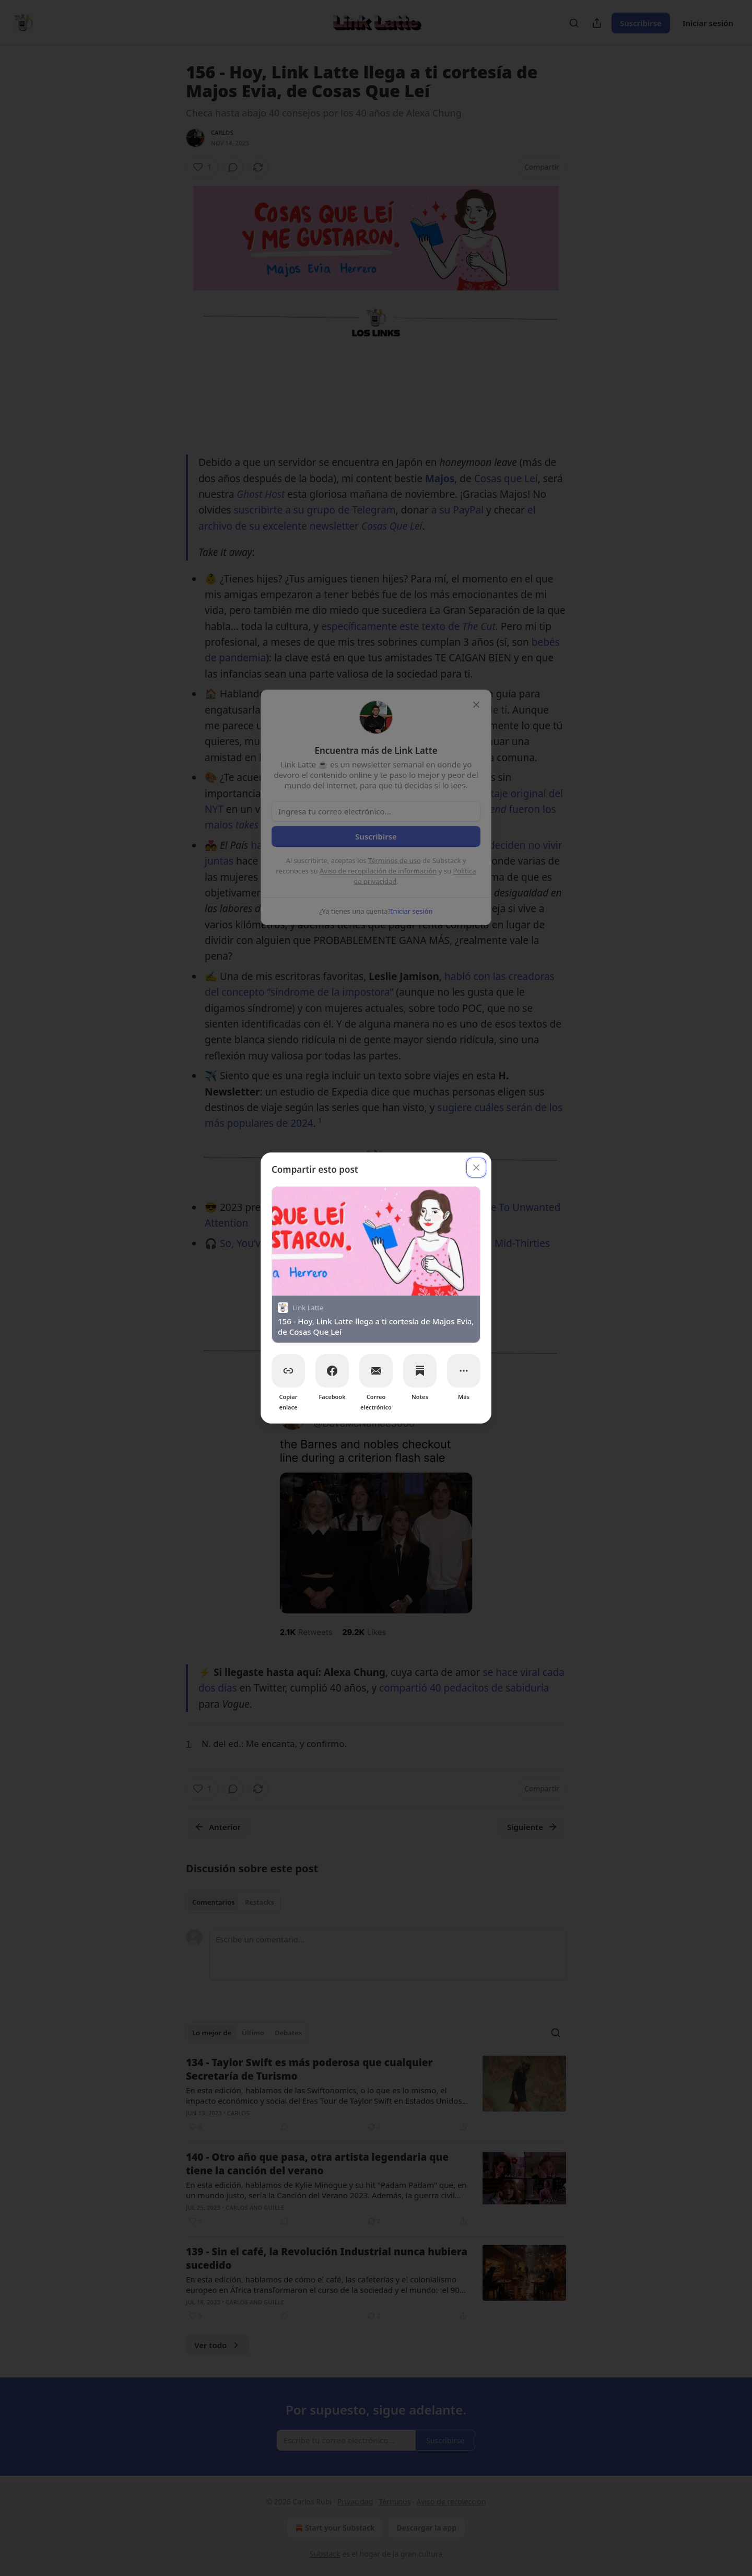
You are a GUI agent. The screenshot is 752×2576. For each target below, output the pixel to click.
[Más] (463, 1371)
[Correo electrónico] (376, 1371)
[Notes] (420, 1371)
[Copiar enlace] (288, 1371)
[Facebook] (332, 1371)
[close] (476, 1167)
